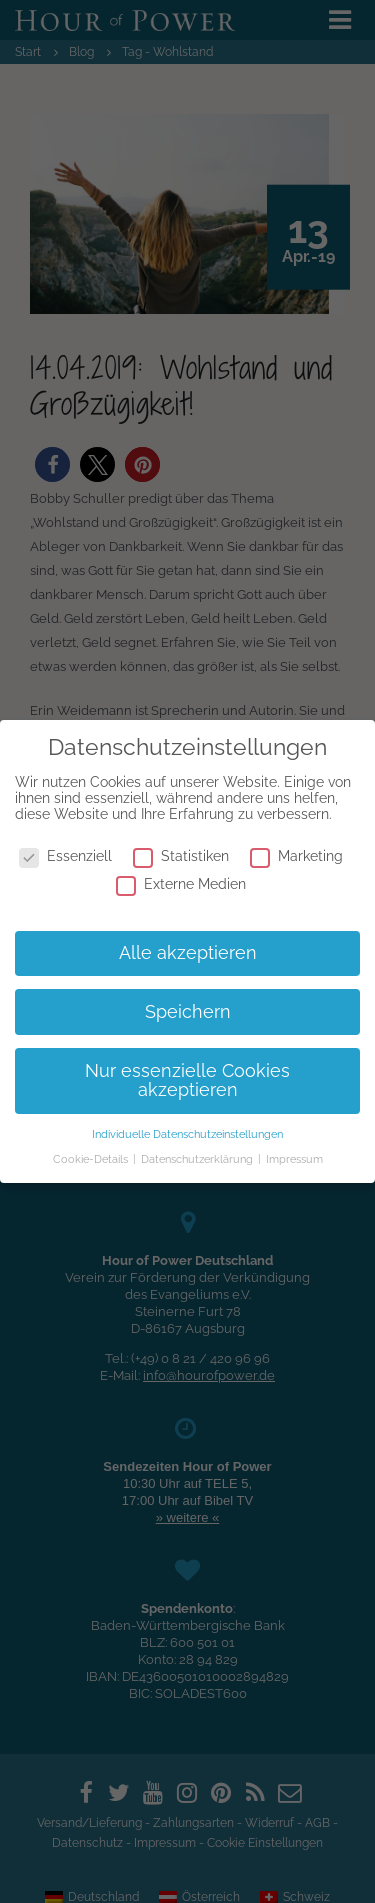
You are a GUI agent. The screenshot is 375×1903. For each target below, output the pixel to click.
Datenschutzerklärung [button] (198, 1159)
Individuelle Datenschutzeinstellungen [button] (187, 1134)
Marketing (296, 856)
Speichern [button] (188, 1012)
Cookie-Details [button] (92, 1159)
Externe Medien (181, 884)
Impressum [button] (294, 1159)
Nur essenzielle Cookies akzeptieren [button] (187, 1081)
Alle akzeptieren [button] (188, 953)
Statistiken (181, 856)
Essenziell (65, 856)
